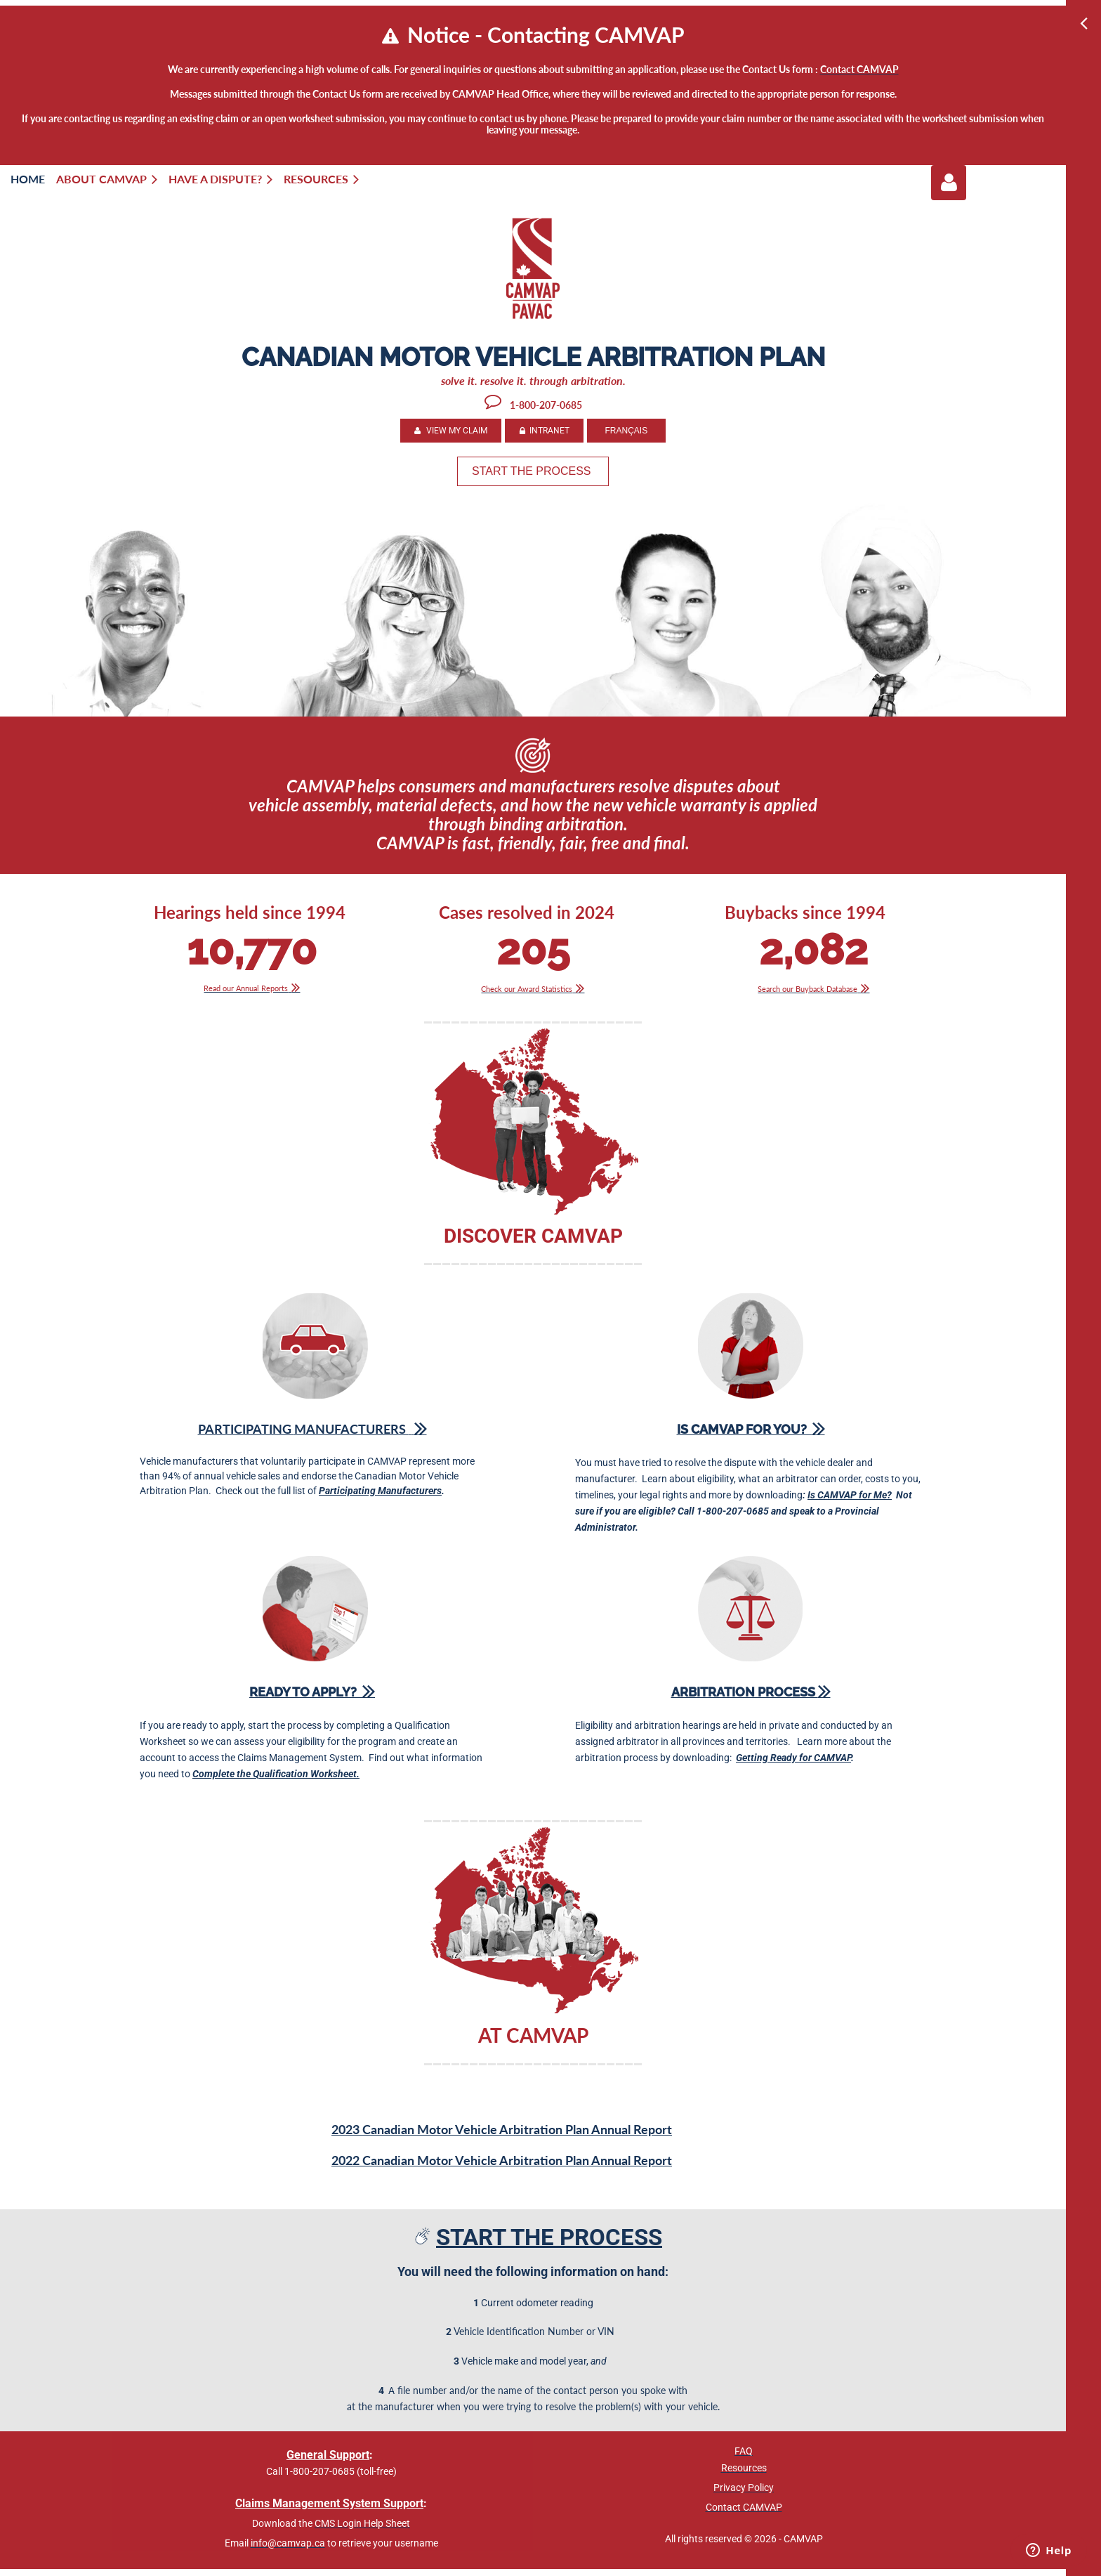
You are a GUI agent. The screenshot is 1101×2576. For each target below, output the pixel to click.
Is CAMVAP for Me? (849, 1495)
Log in (948, 182)
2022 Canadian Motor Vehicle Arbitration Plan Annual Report (501, 2160)
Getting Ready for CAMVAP (793, 1757)
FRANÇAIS (626, 431)
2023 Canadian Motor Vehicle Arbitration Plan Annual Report (501, 2129)
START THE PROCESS (533, 471)
